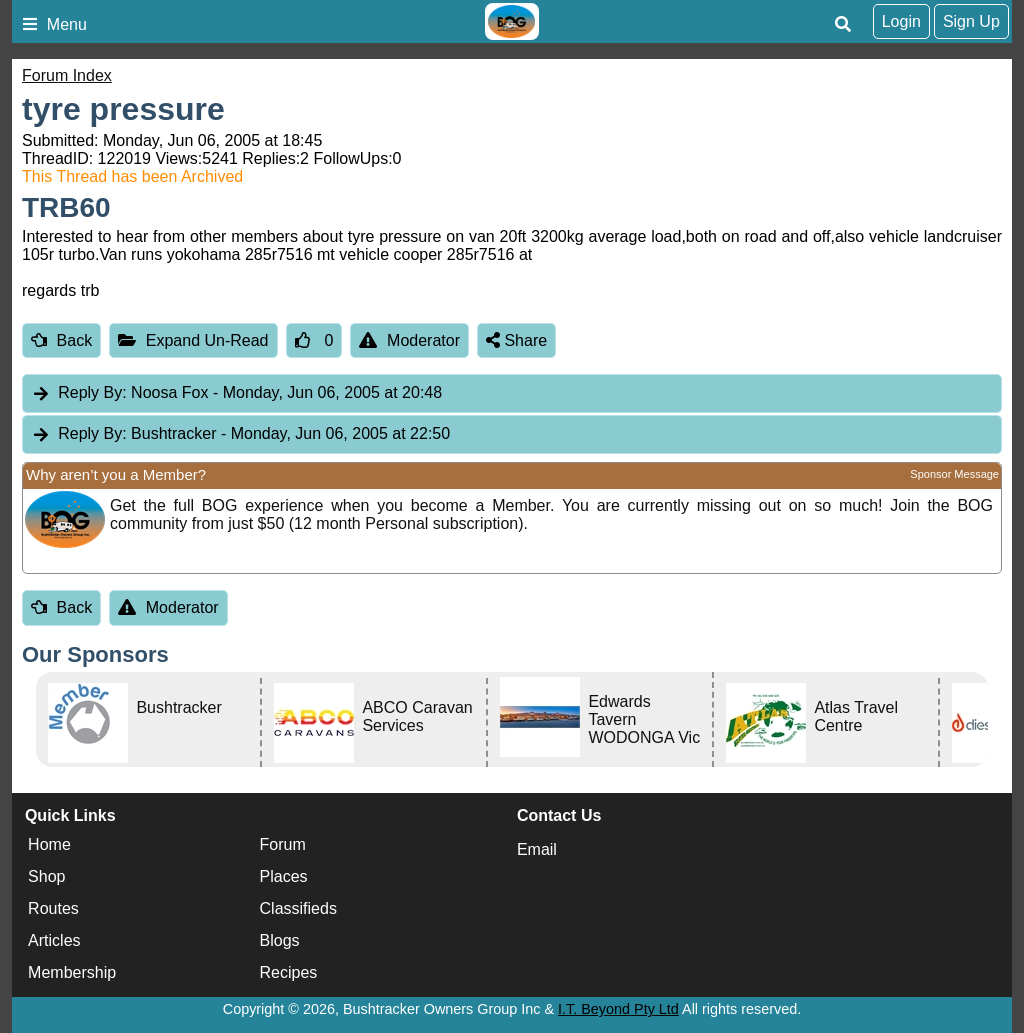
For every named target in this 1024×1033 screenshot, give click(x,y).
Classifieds (298, 908)
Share (516, 340)
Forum (283, 844)
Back (61, 340)
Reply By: (92, 392)
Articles (54, 940)
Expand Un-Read (193, 340)
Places (284, 876)
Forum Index (67, 75)
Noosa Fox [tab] (236, 393)
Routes (53, 908)
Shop (46, 876)
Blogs (280, 940)
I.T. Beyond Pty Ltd (618, 1009)
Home (49, 844)
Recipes (289, 972)
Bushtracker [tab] (240, 434)
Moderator (409, 340)
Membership (72, 972)
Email (537, 849)
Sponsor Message (954, 474)
